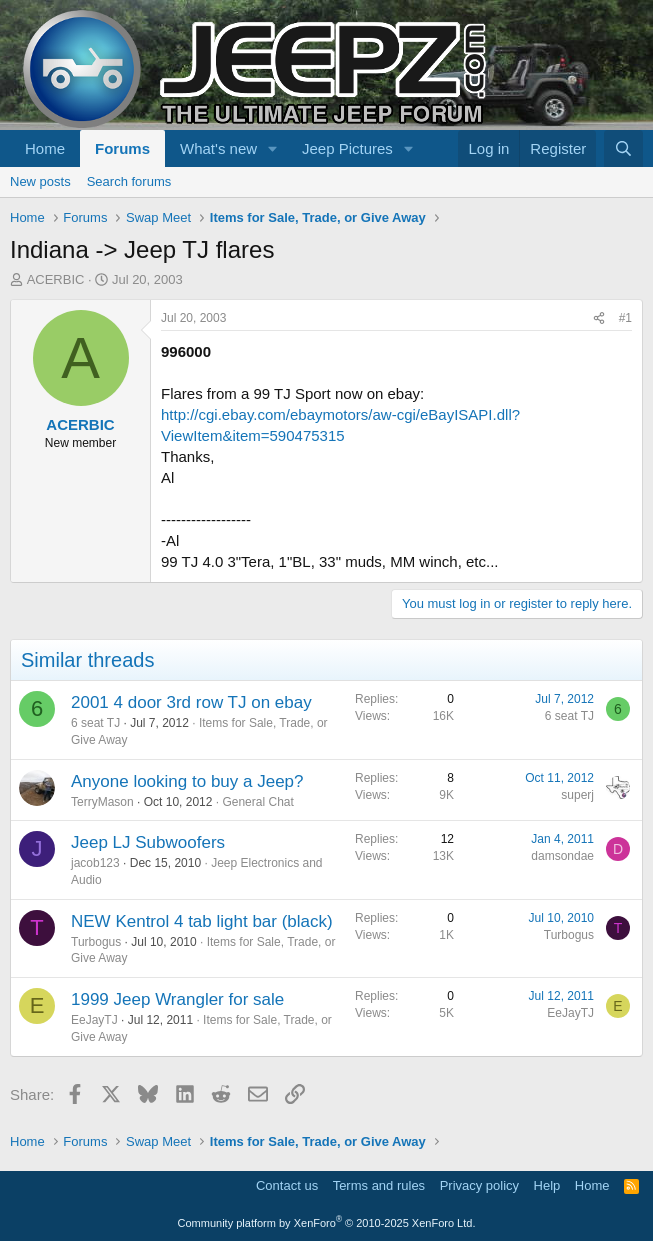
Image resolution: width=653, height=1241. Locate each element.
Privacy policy (479, 1185)
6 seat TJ (95, 723)
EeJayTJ (94, 1020)
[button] (273, 148)
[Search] (623, 148)
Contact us (287, 1185)
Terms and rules (379, 1185)
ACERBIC (56, 279)
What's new (218, 148)
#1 (625, 318)
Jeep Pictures (347, 148)
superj (577, 795)
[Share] (599, 318)
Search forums (129, 181)
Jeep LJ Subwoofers (148, 842)
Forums (122, 148)
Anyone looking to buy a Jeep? (187, 781)
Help (547, 1185)
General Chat (257, 802)
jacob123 (95, 863)
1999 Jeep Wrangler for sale (177, 999)
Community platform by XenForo (327, 1223)
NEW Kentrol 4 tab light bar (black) (202, 921)
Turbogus (96, 942)
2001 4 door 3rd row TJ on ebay (191, 702)
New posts (40, 181)
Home (45, 148)
